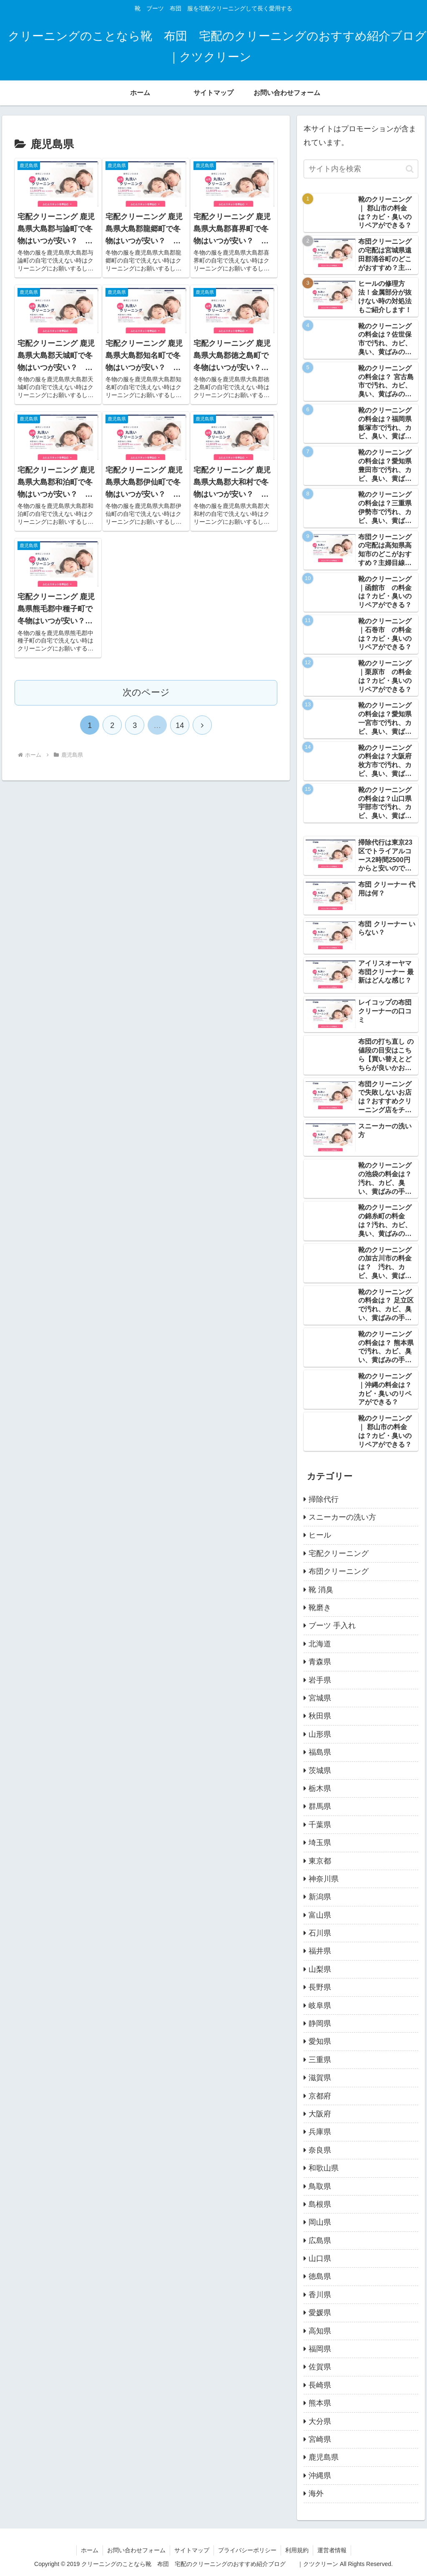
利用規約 (297, 2550)
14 (180, 725)
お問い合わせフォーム (136, 2550)
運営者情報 (332, 2550)
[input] (361, 169)
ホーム (89, 2550)
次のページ (146, 692)
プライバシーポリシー (247, 2550)
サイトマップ (191, 2550)
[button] (409, 169)
